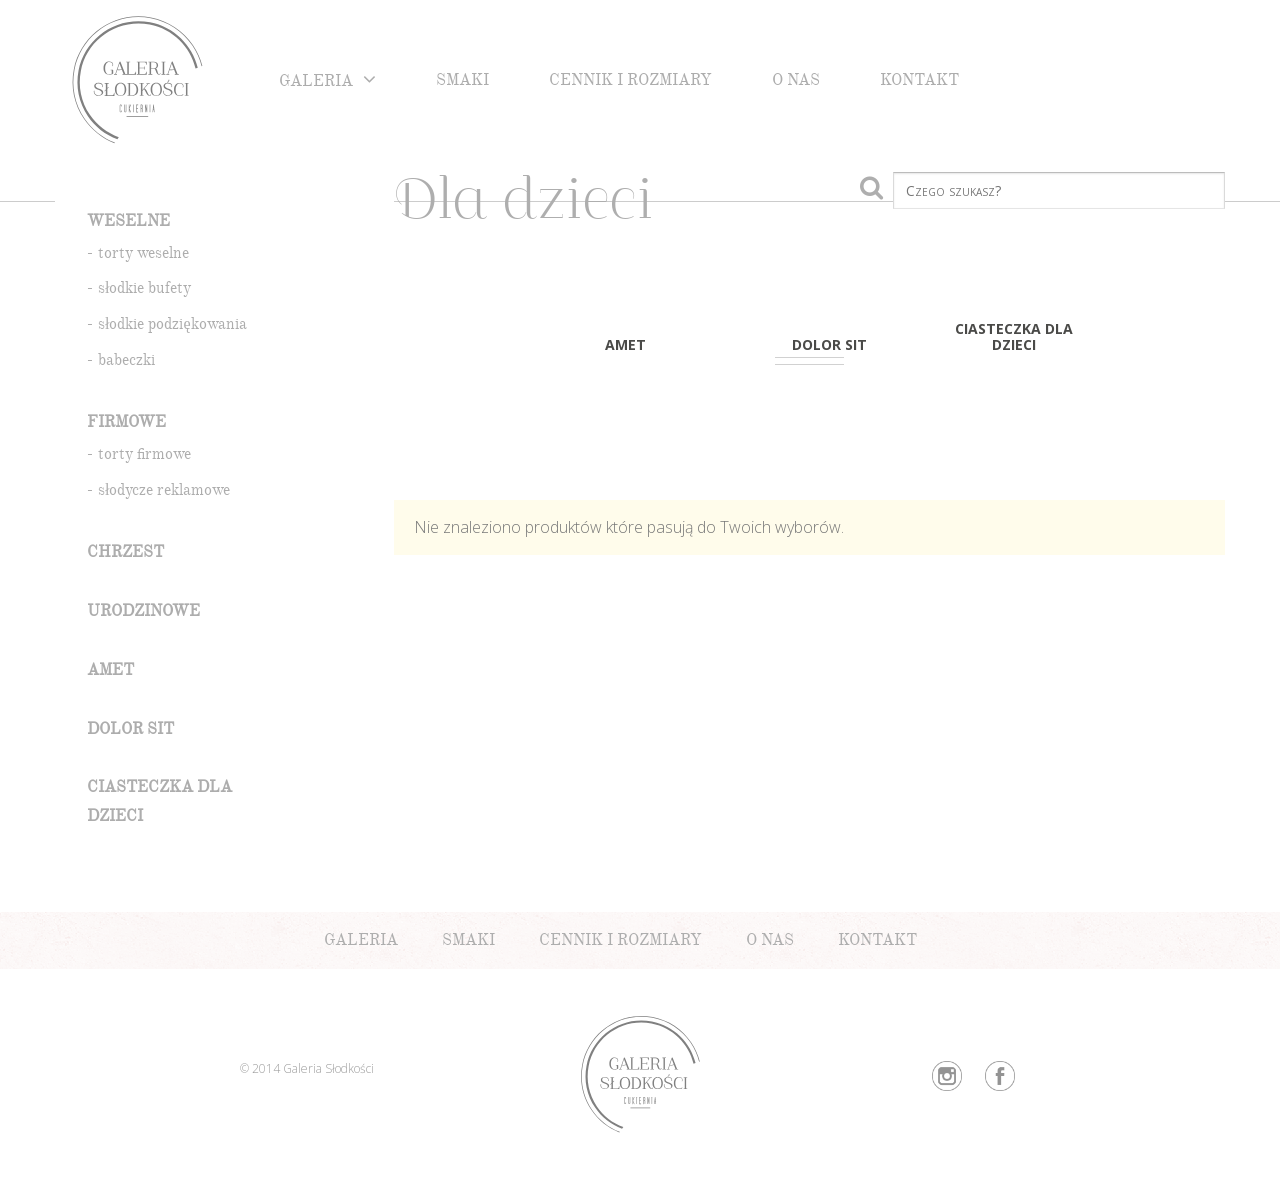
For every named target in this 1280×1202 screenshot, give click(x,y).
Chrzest (125, 554)
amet (110, 672)
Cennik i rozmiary (630, 82)
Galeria (316, 83)
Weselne (128, 223)
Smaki (462, 82)
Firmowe (126, 424)
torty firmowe (144, 456)
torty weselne (143, 255)
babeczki (126, 362)
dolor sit (130, 731)
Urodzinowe (143, 613)
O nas (796, 82)
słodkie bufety (144, 290)
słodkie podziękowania (172, 326)
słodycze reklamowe (164, 492)
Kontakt (919, 82)
